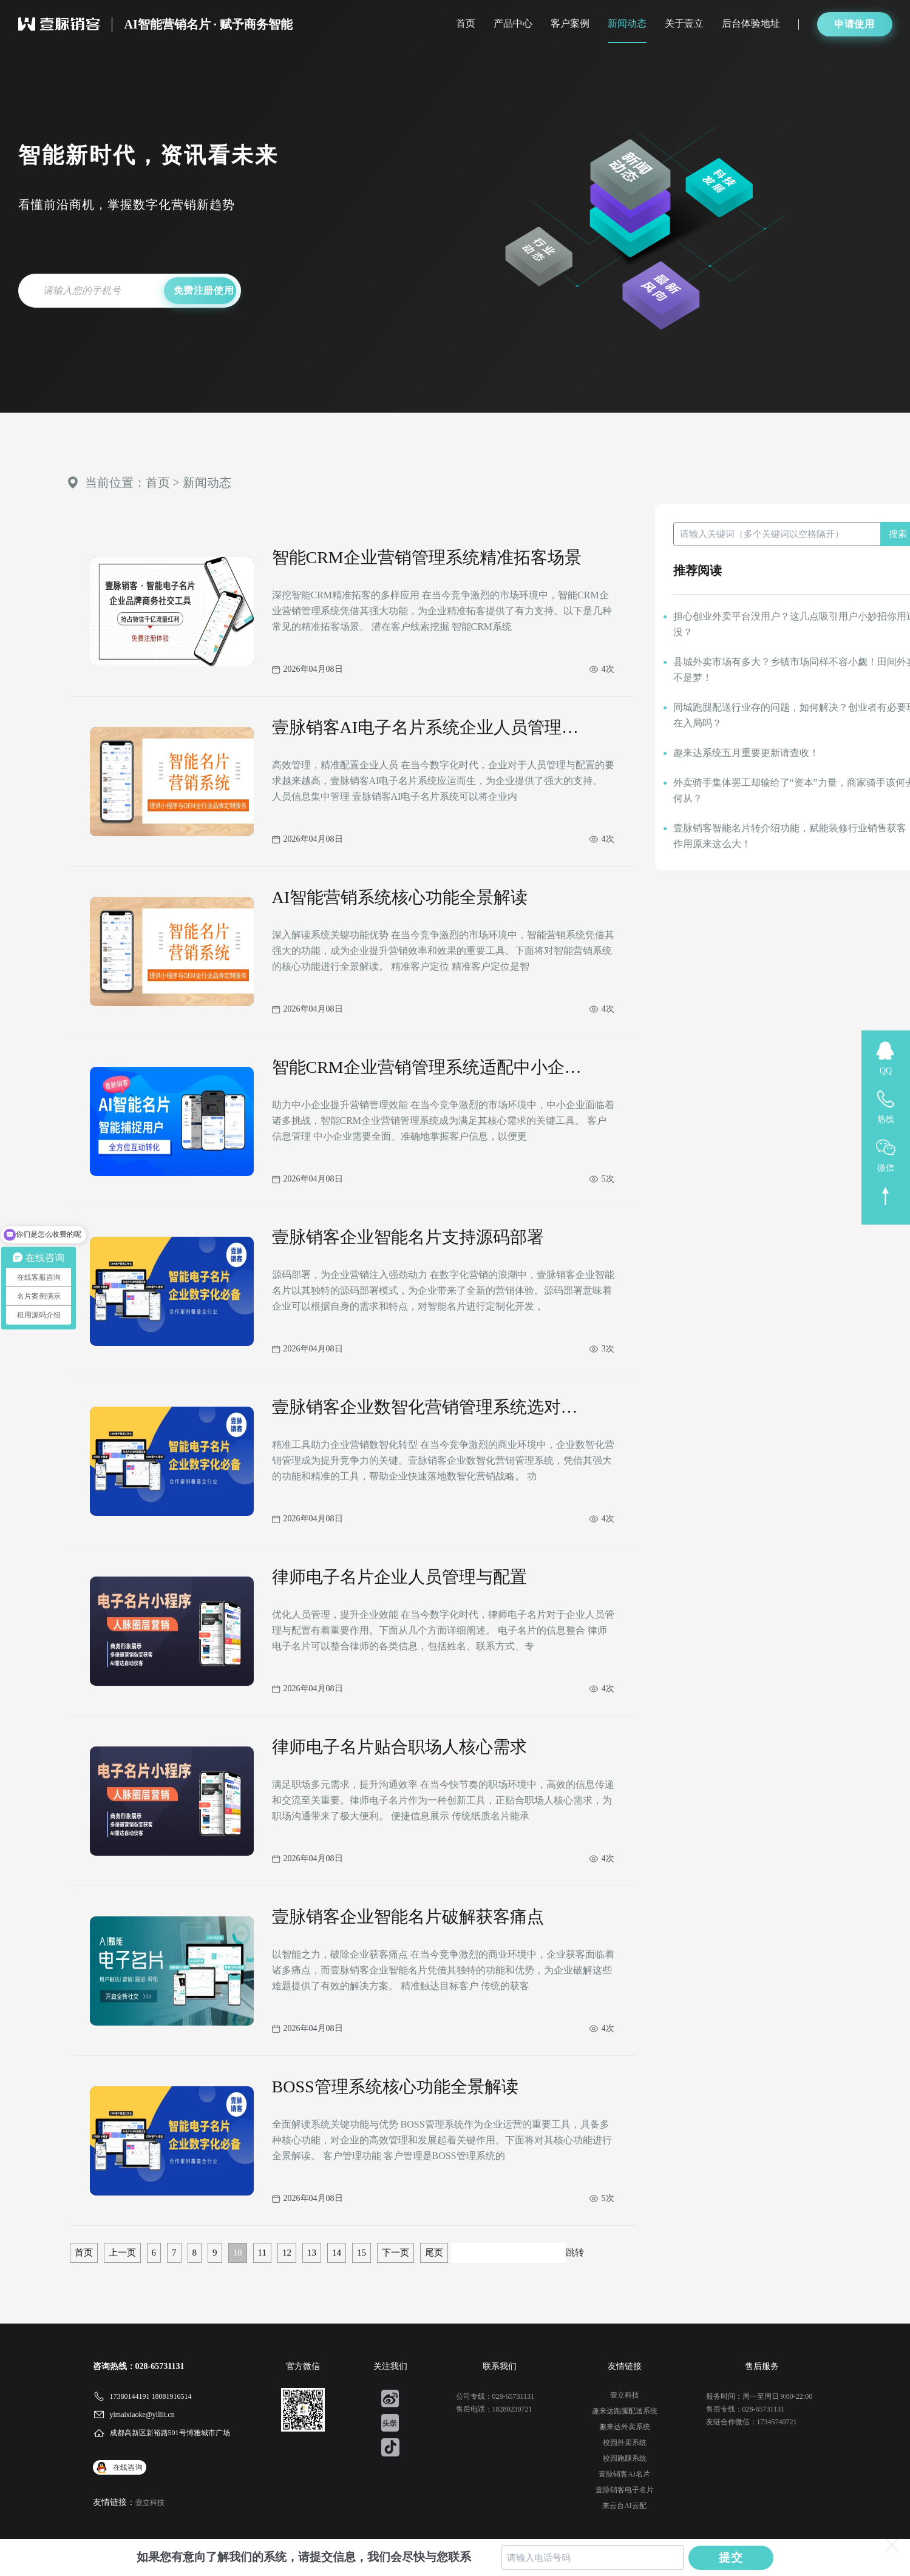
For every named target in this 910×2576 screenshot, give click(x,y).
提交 (731, 2557)
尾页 (434, 2252)
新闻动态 (627, 23)
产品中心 (513, 23)
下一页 (395, 2252)
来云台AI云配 (624, 2505)
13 (311, 2252)
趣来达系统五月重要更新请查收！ (746, 753)
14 (336, 2252)
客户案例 (570, 23)
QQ (886, 1070)
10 (237, 2252)
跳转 (575, 2252)
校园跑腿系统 (625, 2458)
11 (262, 2252)
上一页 (122, 2252)
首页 (465, 23)
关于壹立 (684, 23)
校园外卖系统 (625, 2442)
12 (286, 2252)
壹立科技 (150, 2502)
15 (361, 2252)
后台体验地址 (751, 23)
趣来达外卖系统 (624, 2426)
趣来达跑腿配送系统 (624, 2411)
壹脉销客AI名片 (624, 2474)
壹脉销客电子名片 (625, 2490)
